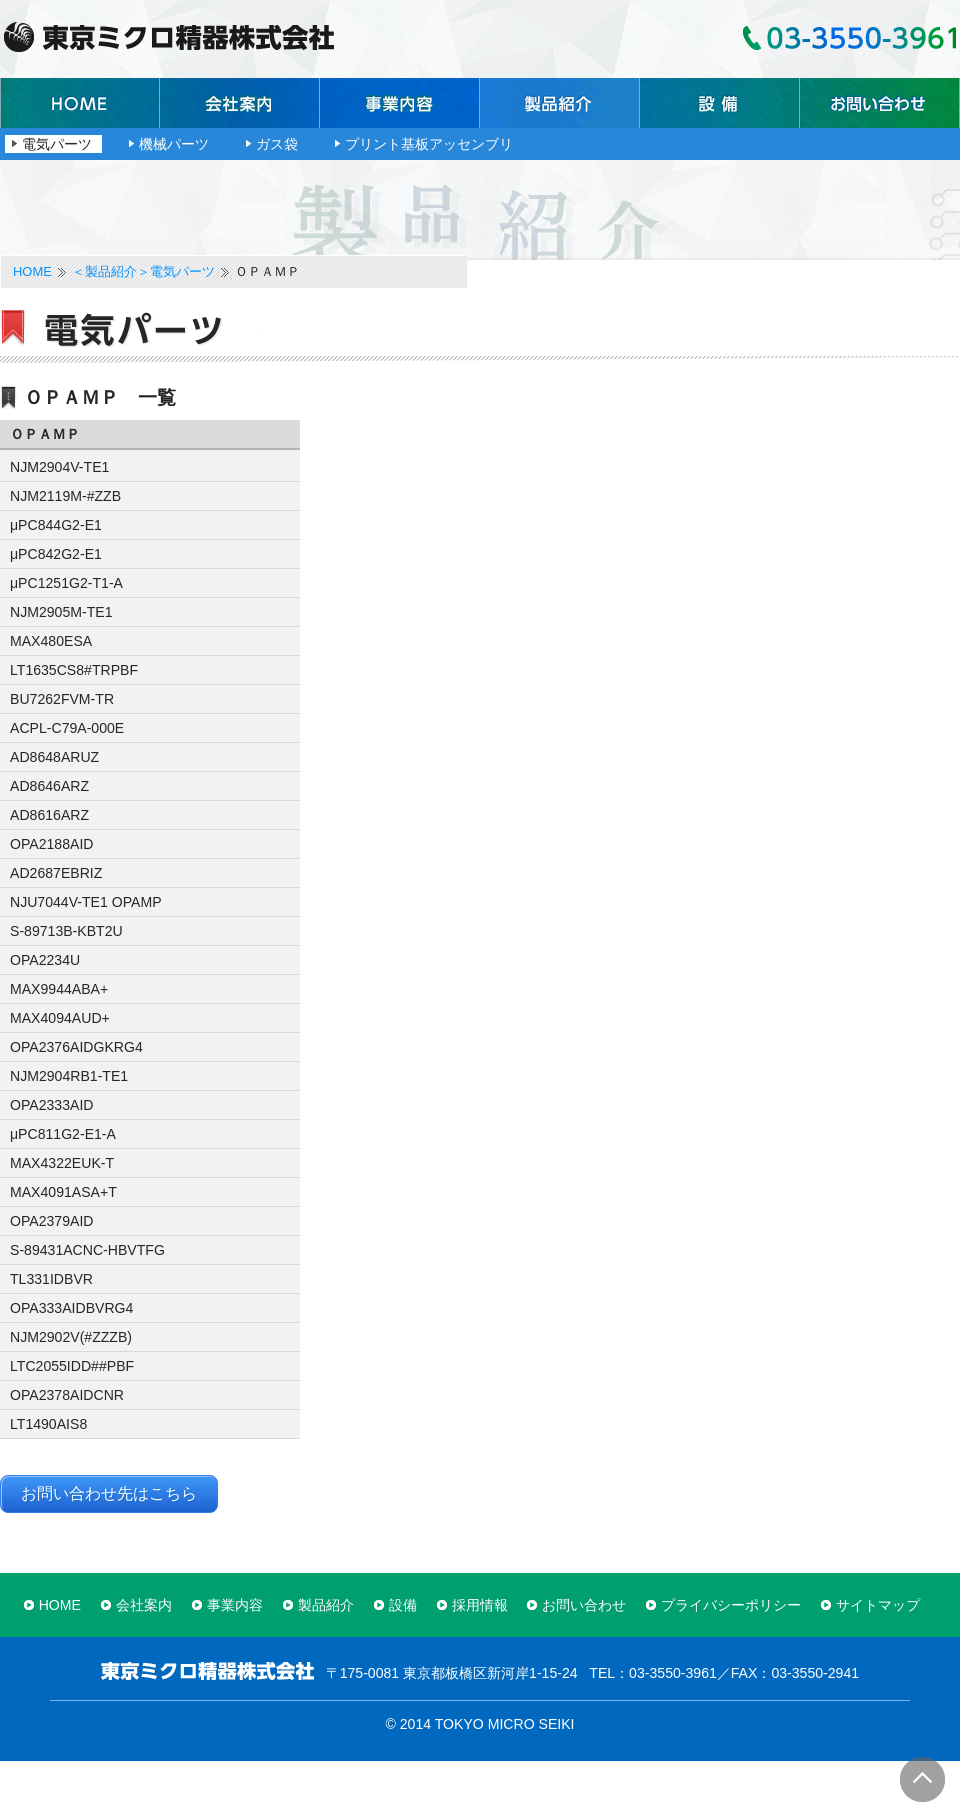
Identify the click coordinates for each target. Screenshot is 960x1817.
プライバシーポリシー (731, 1605)
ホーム (80, 103)
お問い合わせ (880, 103)
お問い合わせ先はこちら (109, 1493)
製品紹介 (560, 103)
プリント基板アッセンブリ (429, 144)
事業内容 (400, 103)
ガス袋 (277, 144)
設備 (720, 103)
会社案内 (240, 103)
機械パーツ (174, 144)
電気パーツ (57, 144)
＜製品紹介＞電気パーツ (143, 272)
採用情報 (480, 1605)
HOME (32, 272)
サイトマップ (878, 1605)
